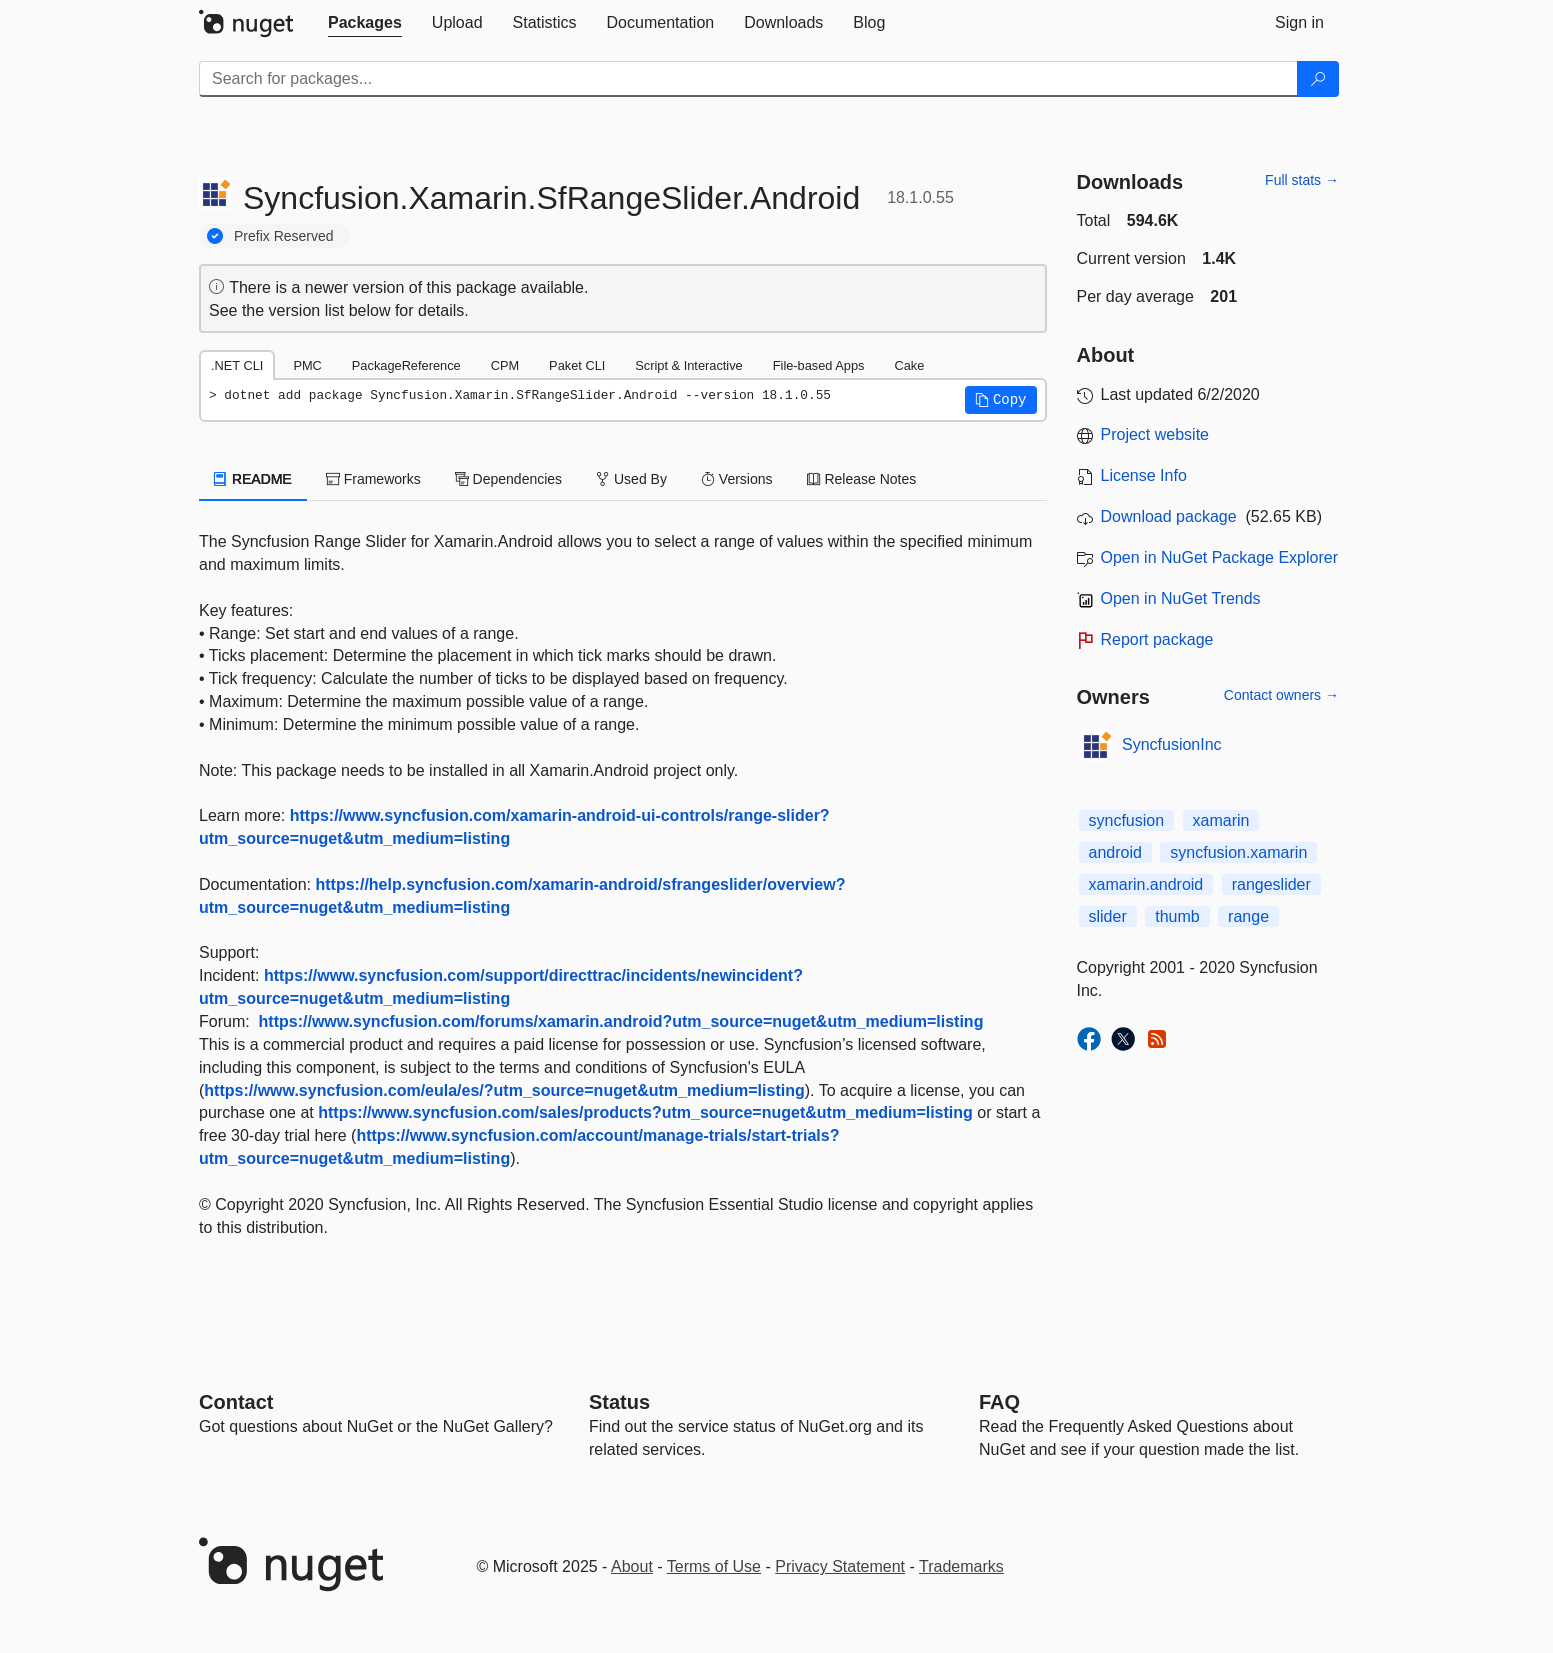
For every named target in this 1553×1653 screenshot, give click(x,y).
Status (619, 1402)
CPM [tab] (505, 365)
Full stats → (1302, 180)
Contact (236, 1402)
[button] (1001, 400)
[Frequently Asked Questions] (999, 1402)
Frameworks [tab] (373, 479)
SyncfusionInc (1172, 744)
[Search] (1318, 79)
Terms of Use (714, 1566)
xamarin (1221, 820)
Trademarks (961, 1566)
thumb (1177, 916)
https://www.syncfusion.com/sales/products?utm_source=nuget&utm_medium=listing (645, 1112)
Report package (1157, 639)
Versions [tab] (737, 479)
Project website (1155, 434)
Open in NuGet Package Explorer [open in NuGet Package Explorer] (1219, 557)
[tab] (365, 23)
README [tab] (253, 479)
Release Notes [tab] (862, 479)
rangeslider (1271, 884)
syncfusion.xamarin (1238, 852)
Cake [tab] (909, 365)
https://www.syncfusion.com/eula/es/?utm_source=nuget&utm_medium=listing (504, 1090)
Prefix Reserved (284, 236)
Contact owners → (1281, 695)
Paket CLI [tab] (577, 365)
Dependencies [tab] (508, 479)
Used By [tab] (631, 479)
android (1115, 852)
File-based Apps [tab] (819, 365)
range (1248, 916)
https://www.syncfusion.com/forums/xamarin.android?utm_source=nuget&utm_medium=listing (621, 1021)
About (632, 1566)
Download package (1169, 516)
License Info (1144, 475)
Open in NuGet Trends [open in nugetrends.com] (1181, 598)
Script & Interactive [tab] (688, 365)
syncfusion (1127, 820)
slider (1108, 916)
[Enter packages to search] (748, 79)
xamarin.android (1146, 884)
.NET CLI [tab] (237, 365)
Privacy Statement (840, 1566)
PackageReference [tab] (406, 365)
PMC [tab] (307, 365)
